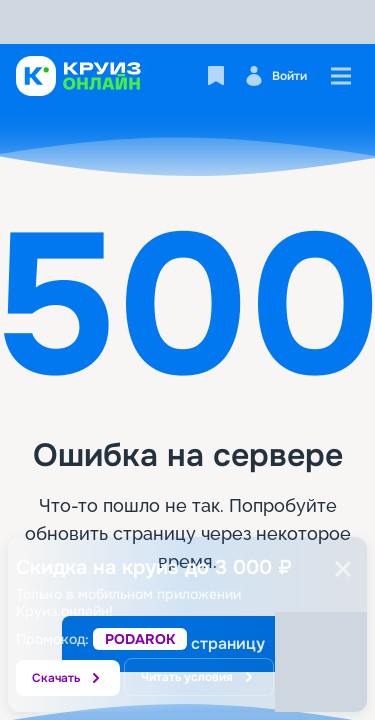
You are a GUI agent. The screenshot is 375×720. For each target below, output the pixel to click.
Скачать (68, 678)
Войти (275, 76)
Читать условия (199, 677)
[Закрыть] (343, 569)
